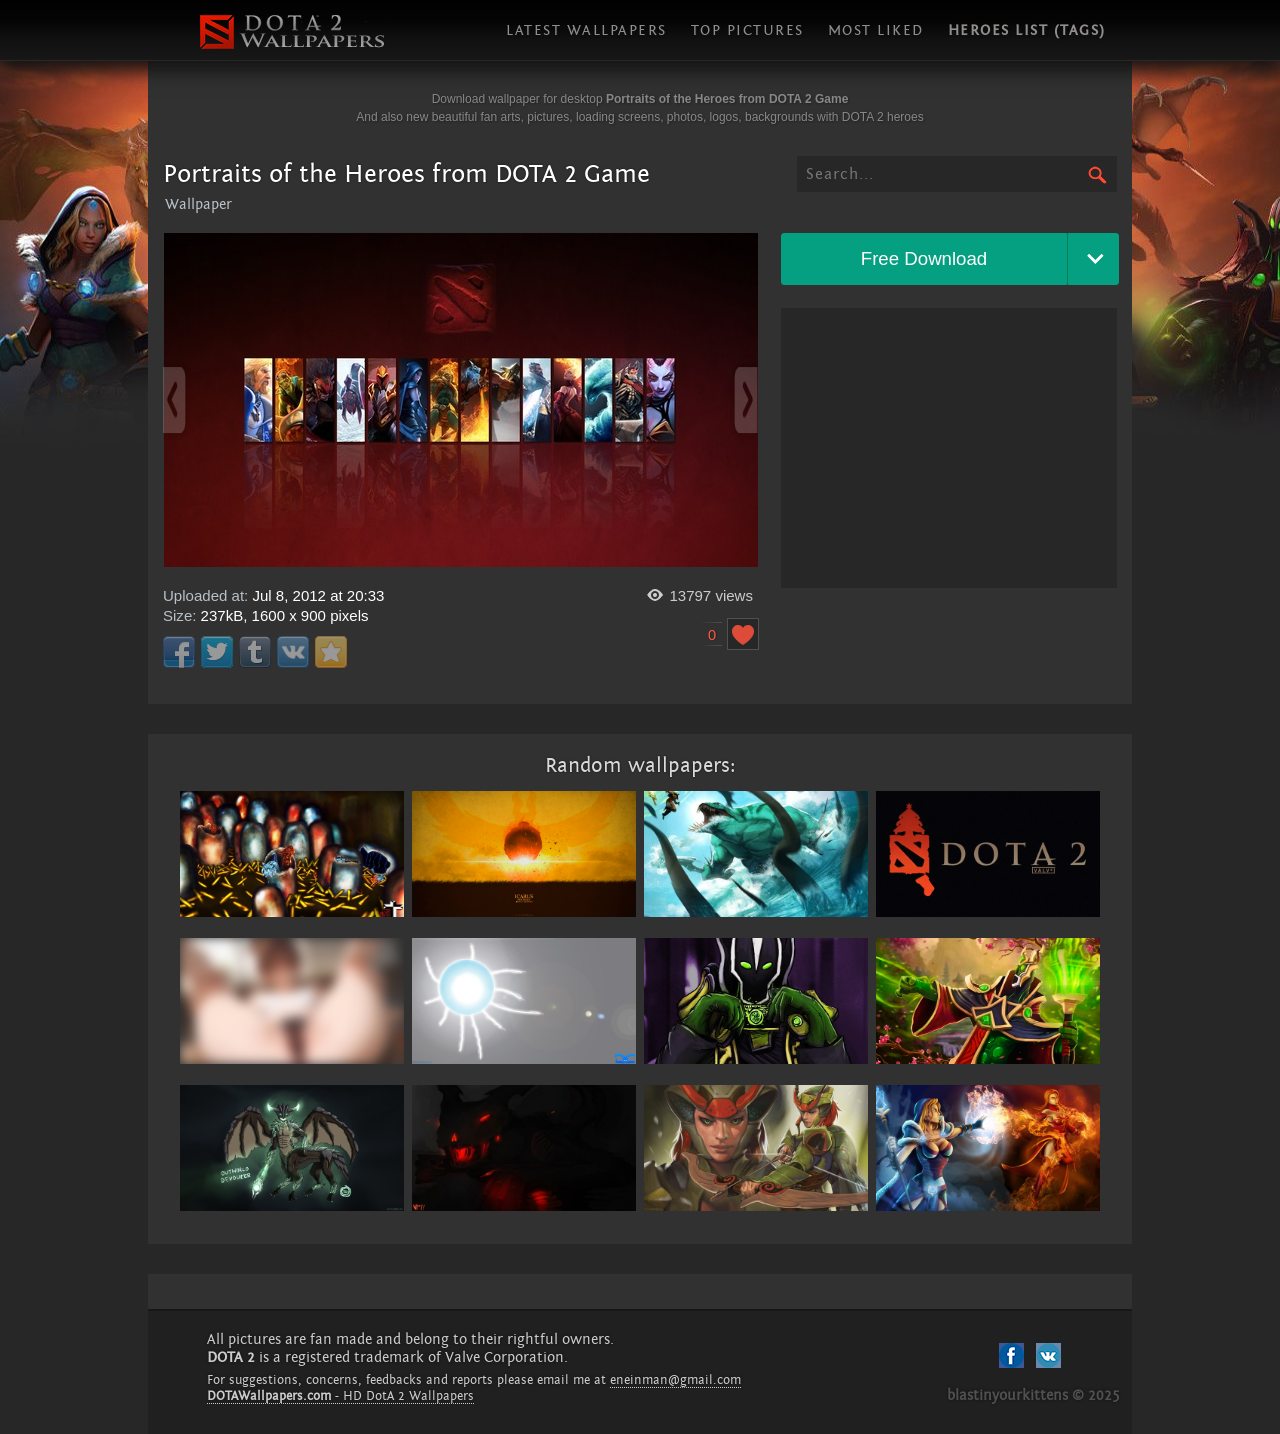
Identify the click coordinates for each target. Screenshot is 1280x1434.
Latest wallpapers (586, 30)
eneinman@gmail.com (675, 1380)
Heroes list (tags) (1027, 30)
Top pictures (747, 30)
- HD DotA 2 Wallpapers (340, 1396)
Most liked (876, 30)
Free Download (924, 258)
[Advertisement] (949, 448)
